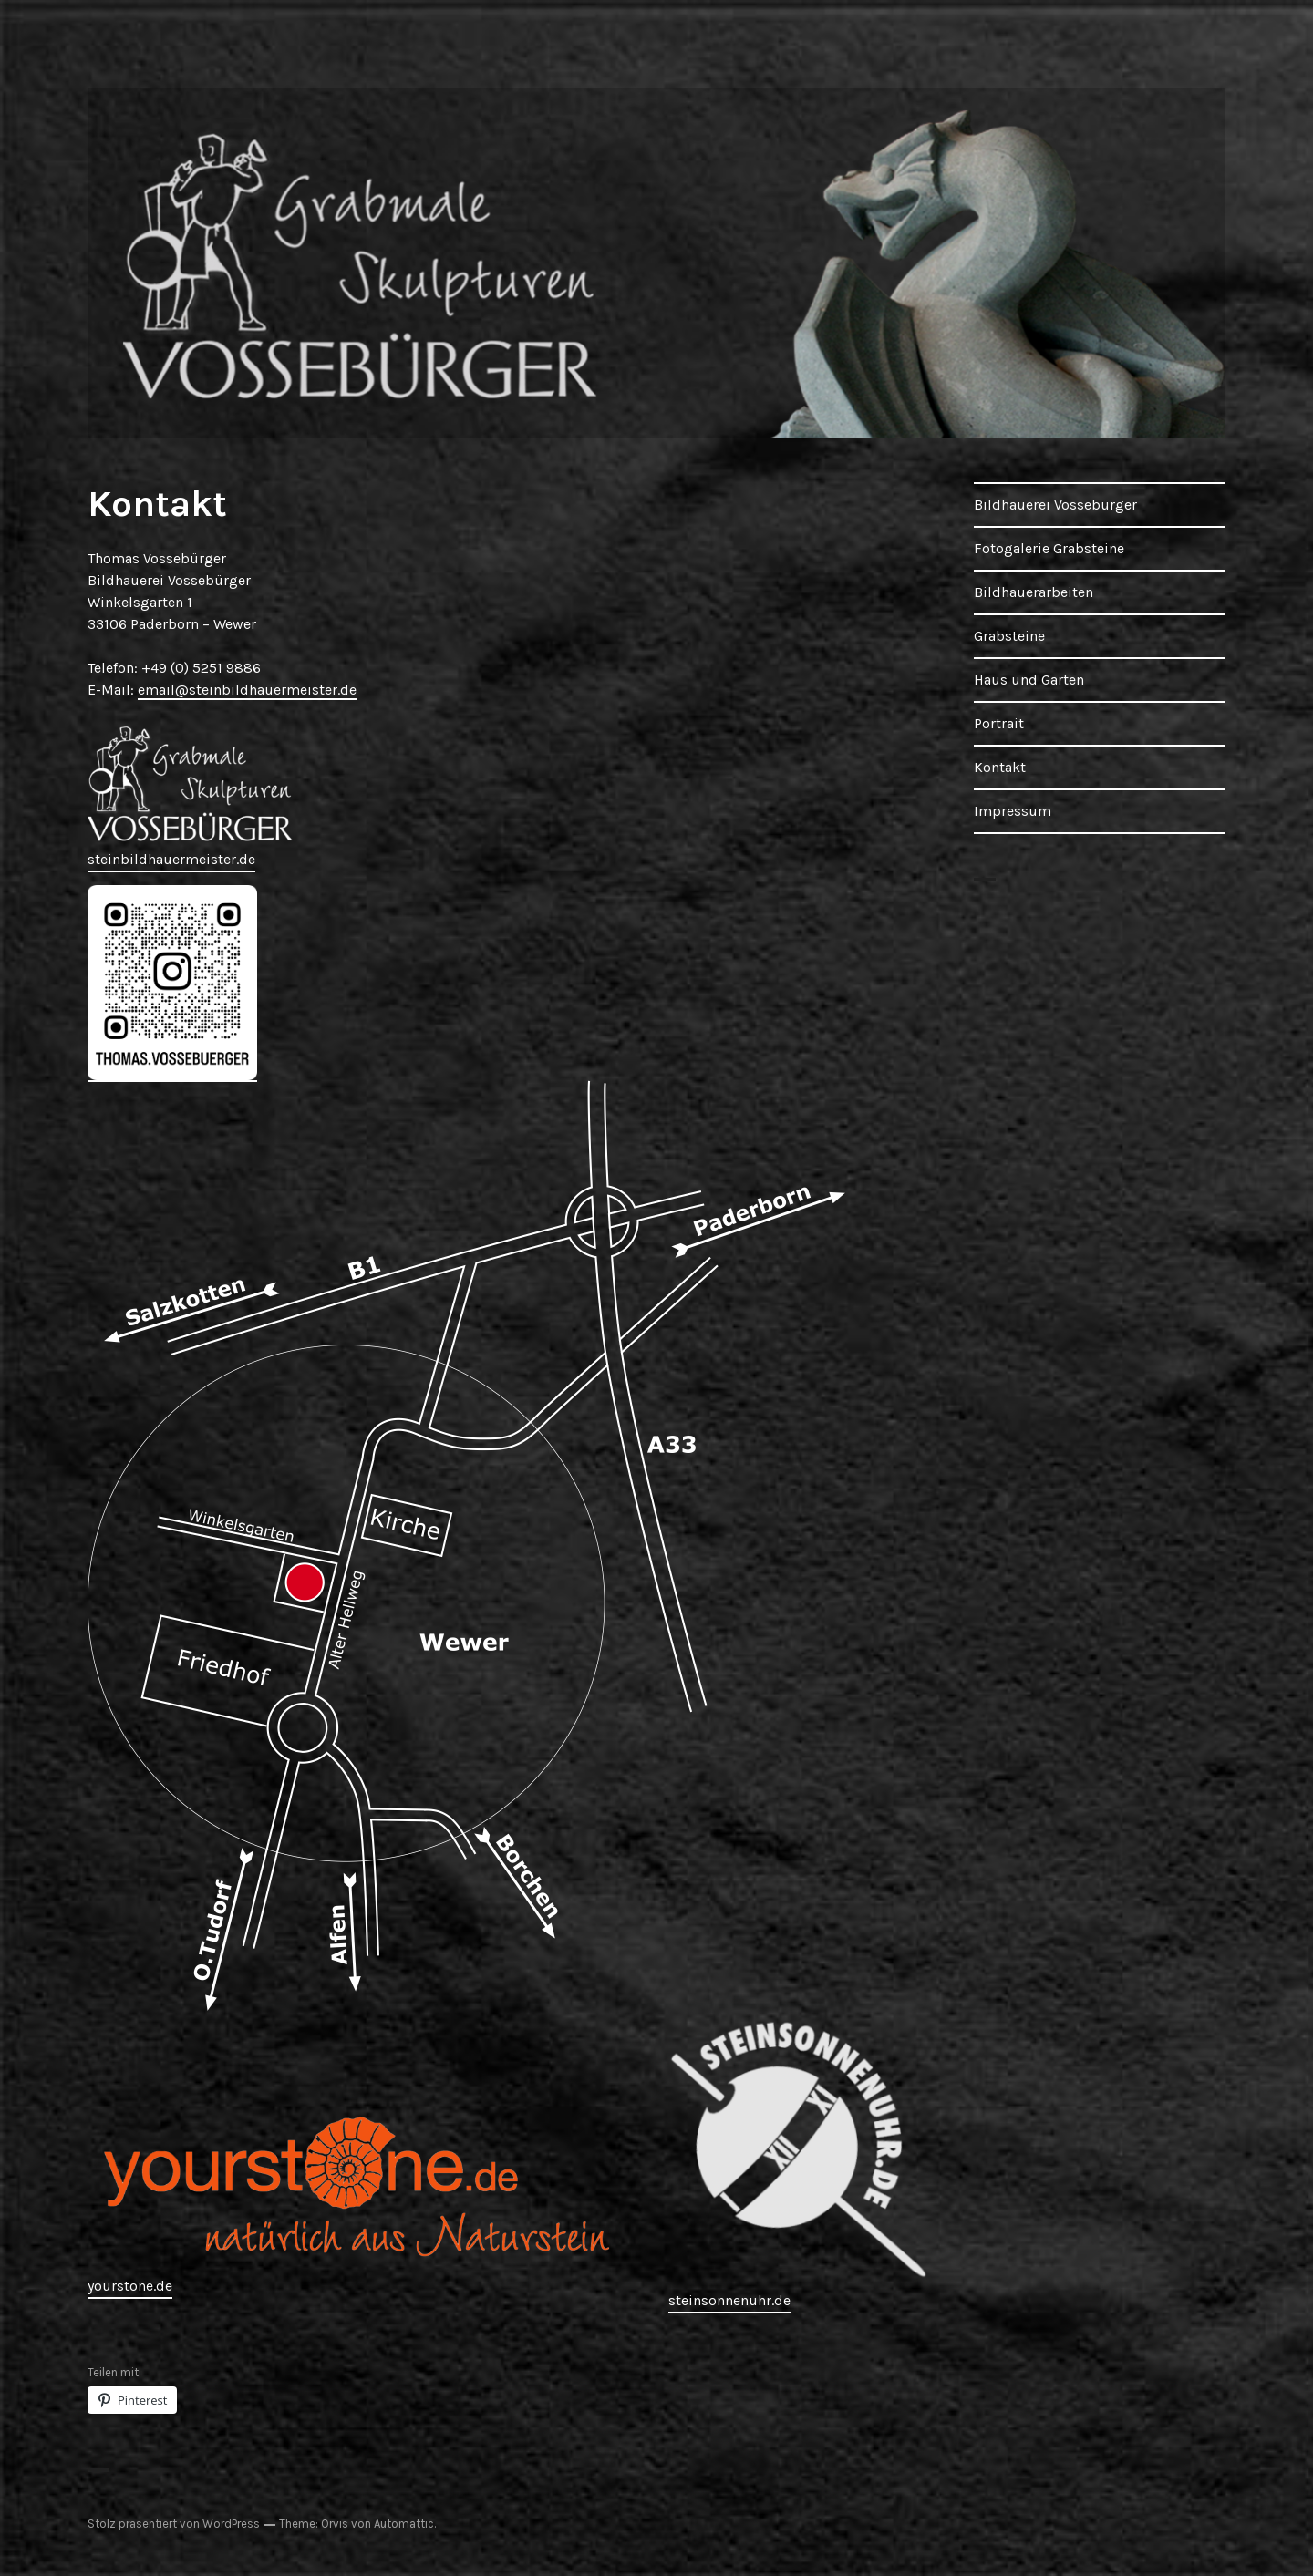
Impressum (1012, 810)
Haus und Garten (1029, 679)
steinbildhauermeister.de (171, 859)
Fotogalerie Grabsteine (1049, 548)
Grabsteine (1009, 635)
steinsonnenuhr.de (729, 2300)
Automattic (404, 2523)
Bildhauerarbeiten (1033, 592)
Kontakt (1000, 767)
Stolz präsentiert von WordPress (174, 2523)
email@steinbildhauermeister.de (247, 689)
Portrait (999, 723)
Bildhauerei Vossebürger (1055, 504)
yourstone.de (130, 2285)
